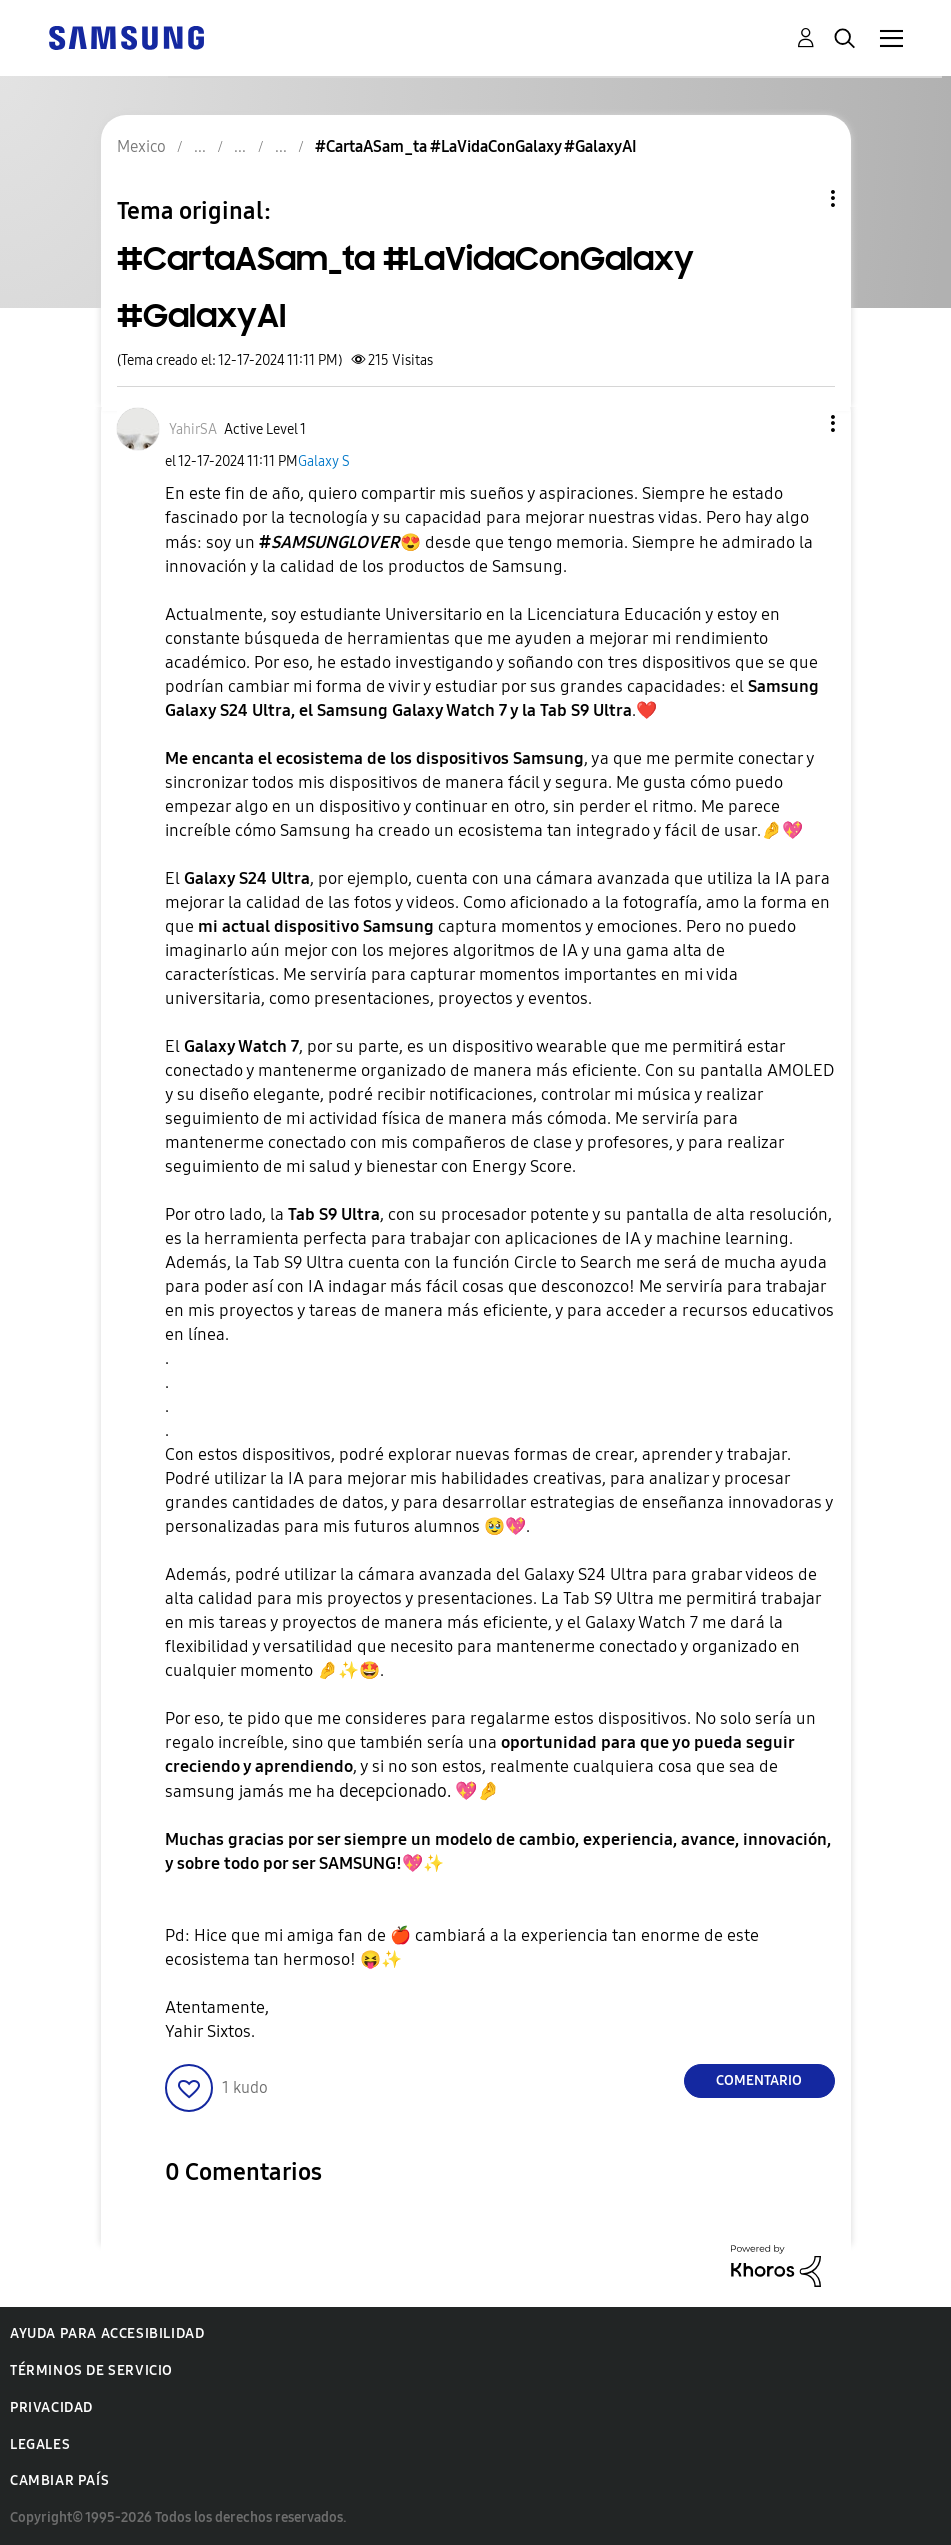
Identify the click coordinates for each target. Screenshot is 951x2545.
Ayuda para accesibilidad (107, 2333)
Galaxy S (324, 461)
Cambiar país (59, 2480)
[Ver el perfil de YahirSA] (193, 429)
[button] (799, 423)
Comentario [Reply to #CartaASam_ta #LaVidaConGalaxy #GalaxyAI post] (759, 2080)
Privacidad (51, 2407)
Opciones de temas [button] (799, 198)
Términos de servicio (91, 2370)
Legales (40, 2444)
